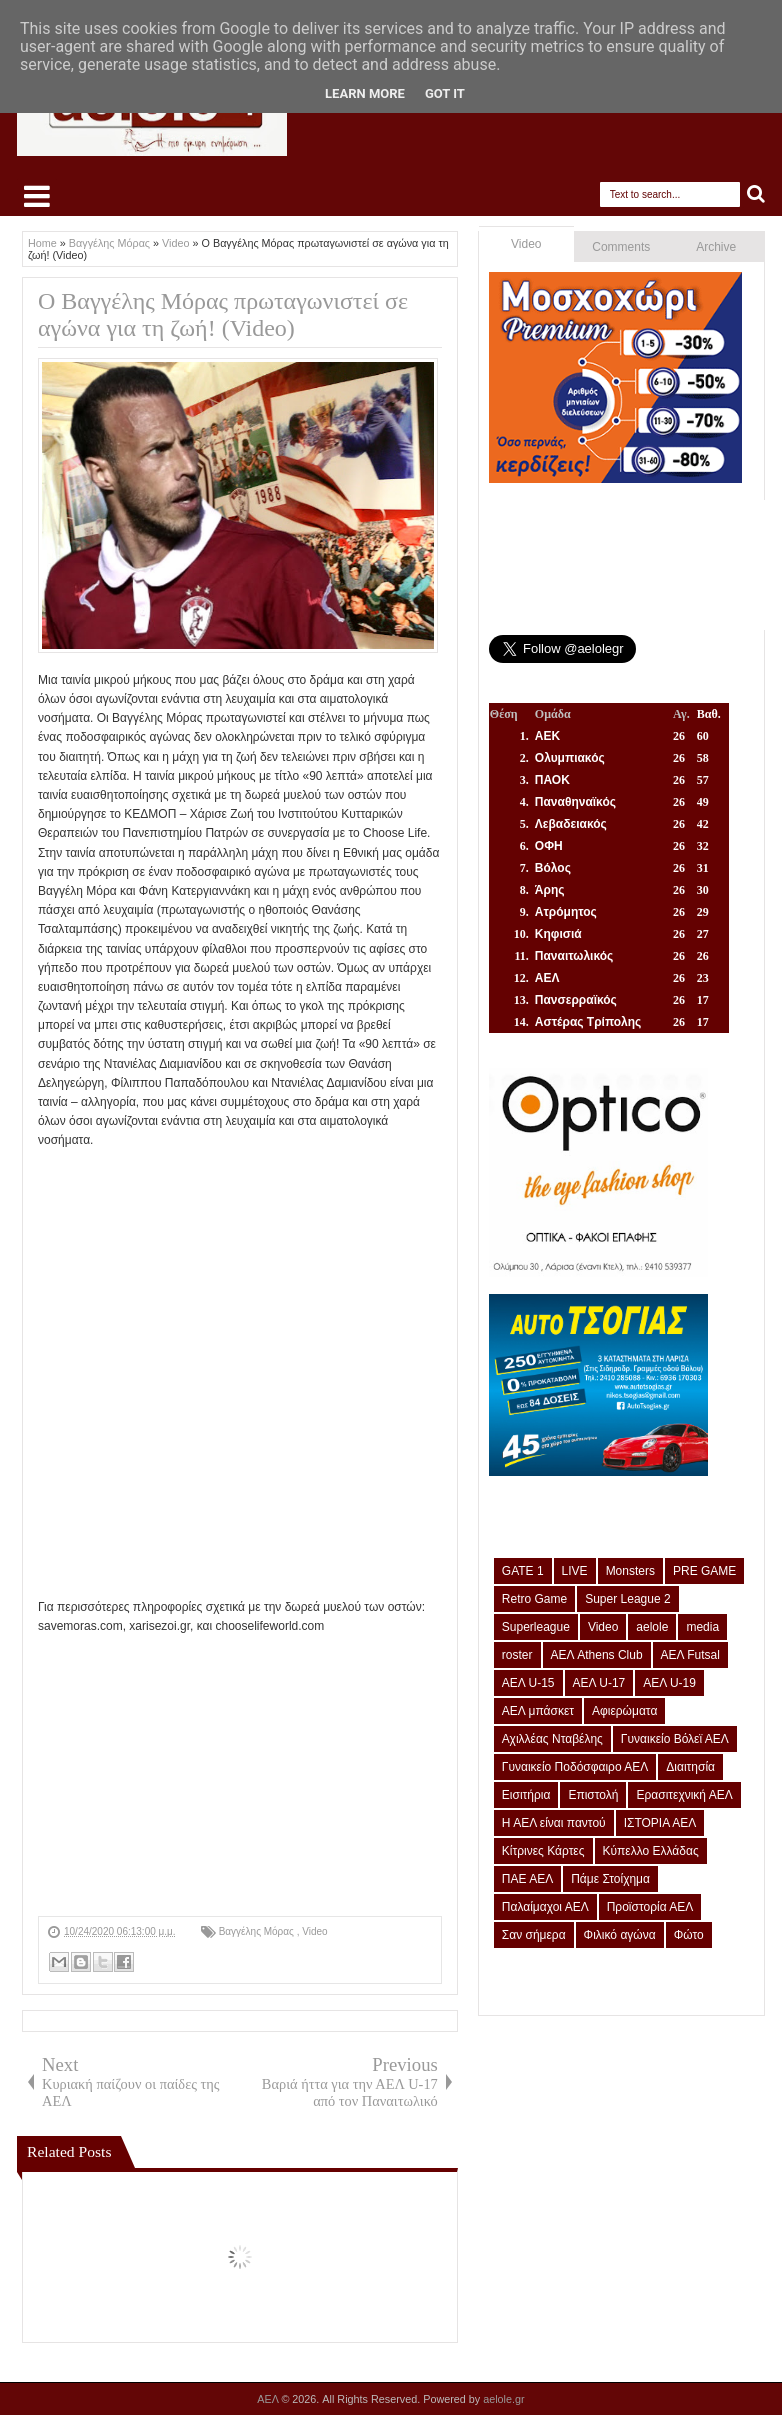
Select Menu (37, 196)
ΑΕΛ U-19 (669, 1683)
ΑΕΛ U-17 (599, 1683)
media (702, 1627)
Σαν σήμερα (534, 1935)
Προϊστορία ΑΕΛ (650, 1907)
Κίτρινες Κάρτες (543, 1851)
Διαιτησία (690, 1767)
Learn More (365, 93)
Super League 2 (627, 1599)
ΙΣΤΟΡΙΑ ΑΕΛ (660, 1823)
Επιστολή (593, 1795)
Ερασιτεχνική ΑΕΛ (684, 1795)
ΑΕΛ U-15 (528, 1683)
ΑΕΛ (269, 2399)
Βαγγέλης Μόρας (258, 1931)
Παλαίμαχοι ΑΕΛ (545, 1907)
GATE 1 (523, 1571)
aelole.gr (503, 2399)
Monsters (630, 1571)
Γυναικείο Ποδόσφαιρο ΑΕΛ (575, 1767)
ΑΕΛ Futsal (690, 1655)
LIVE (575, 1571)
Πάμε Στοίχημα (610, 1879)
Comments (621, 247)
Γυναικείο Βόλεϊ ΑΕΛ (675, 1739)
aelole (652, 1627)
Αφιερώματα (624, 1711)
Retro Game (534, 1599)
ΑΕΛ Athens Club (597, 1655)
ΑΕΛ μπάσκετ (538, 1711)
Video (314, 1931)
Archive (716, 247)
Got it (445, 93)
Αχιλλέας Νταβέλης (552, 1739)
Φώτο (689, 1935)
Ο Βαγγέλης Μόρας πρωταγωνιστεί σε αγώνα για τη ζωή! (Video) (223, 314)
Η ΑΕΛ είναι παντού (554, 1823)
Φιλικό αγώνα (620, 1935)
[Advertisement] (240, 1776)
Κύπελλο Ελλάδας (651, 1851)
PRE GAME (704, 1571)
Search (756, 194)
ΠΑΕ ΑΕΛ (527, 1879)
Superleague (536, 1627)
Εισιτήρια (526, 1795)
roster (517, 1655)
